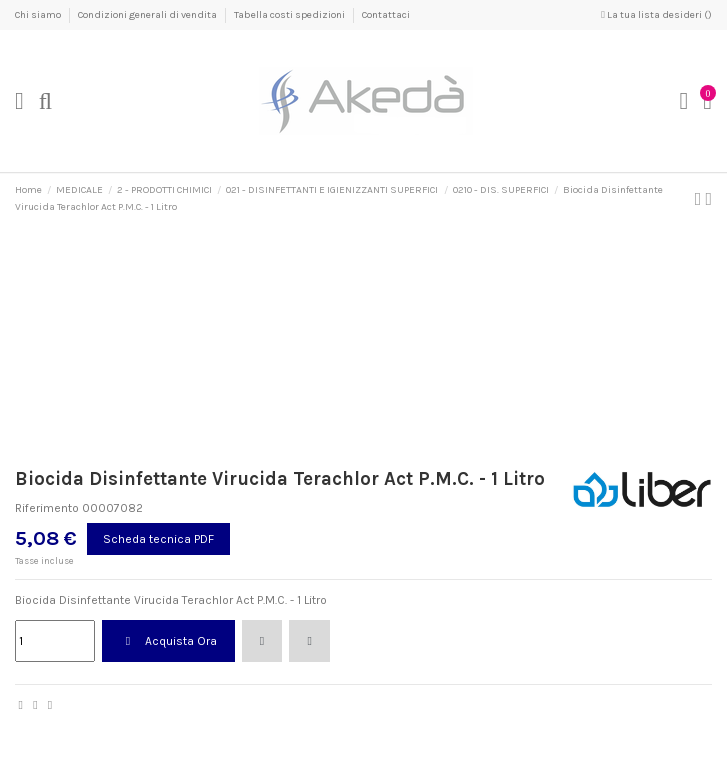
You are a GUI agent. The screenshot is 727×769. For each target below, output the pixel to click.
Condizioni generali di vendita (148, 15)
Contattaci (386, 15)
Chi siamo (39, 15)
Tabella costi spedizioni (290, 15)
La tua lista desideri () (656, 15)
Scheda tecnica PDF (158, 539)
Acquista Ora (168, 641)
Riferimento (47, 508)
